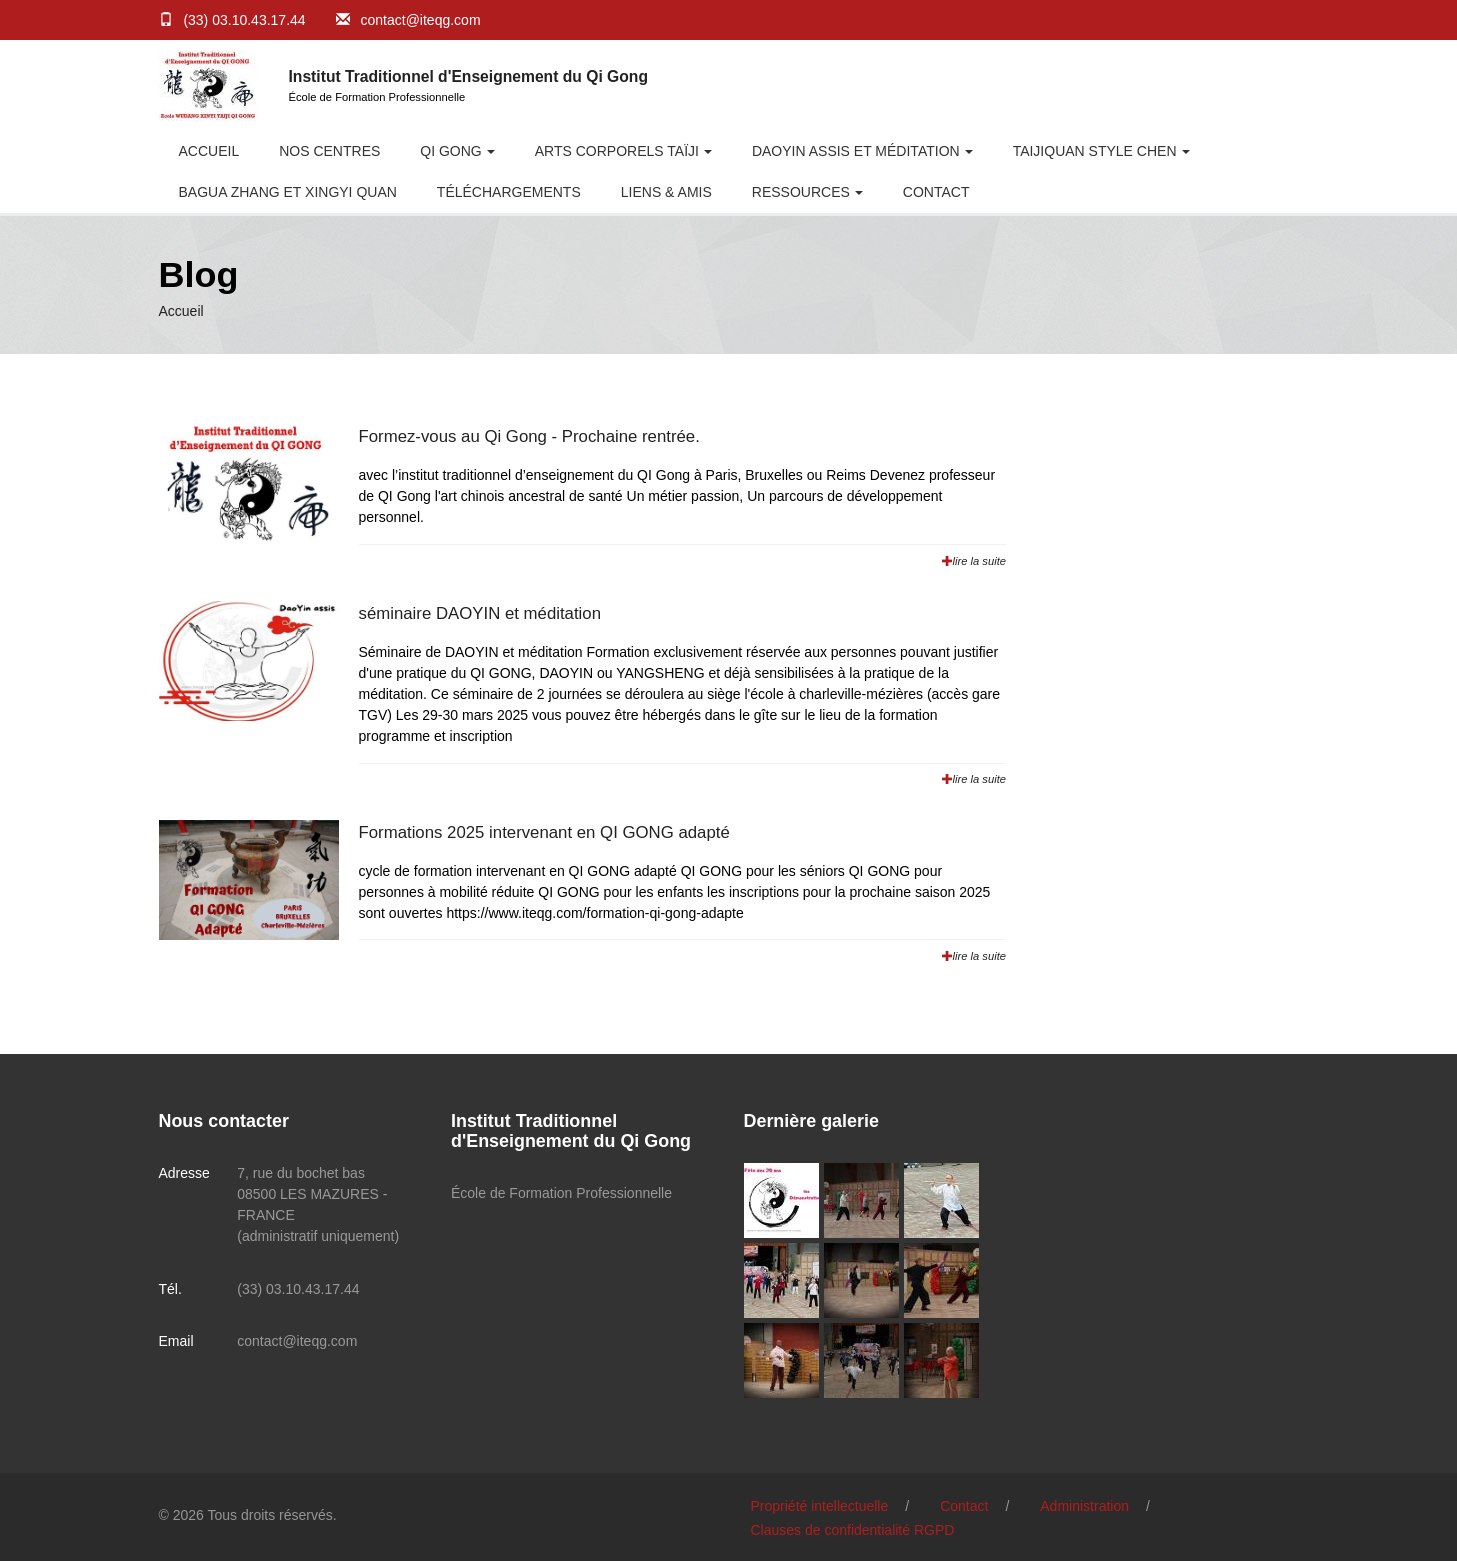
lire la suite (974, 561)
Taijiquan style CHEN (1095, 151)
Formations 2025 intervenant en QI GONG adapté (544, 832)
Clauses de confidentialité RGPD (853, 1530)
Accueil (209, 151)
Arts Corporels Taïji (617, 151)
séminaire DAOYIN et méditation (480, 613)
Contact (936, 192)
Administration (1084, 1506)
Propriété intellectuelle (820, 1506)
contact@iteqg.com (421, 20)
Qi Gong (450, 151)
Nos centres (329, 151)
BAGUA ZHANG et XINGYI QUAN (288, 192)
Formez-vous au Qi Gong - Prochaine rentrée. (529, 436)
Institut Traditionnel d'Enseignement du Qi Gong (468, 76)
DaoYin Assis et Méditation (856, 151)
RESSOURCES (801, 192)
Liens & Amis (666, 192)
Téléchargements (509, 192)
